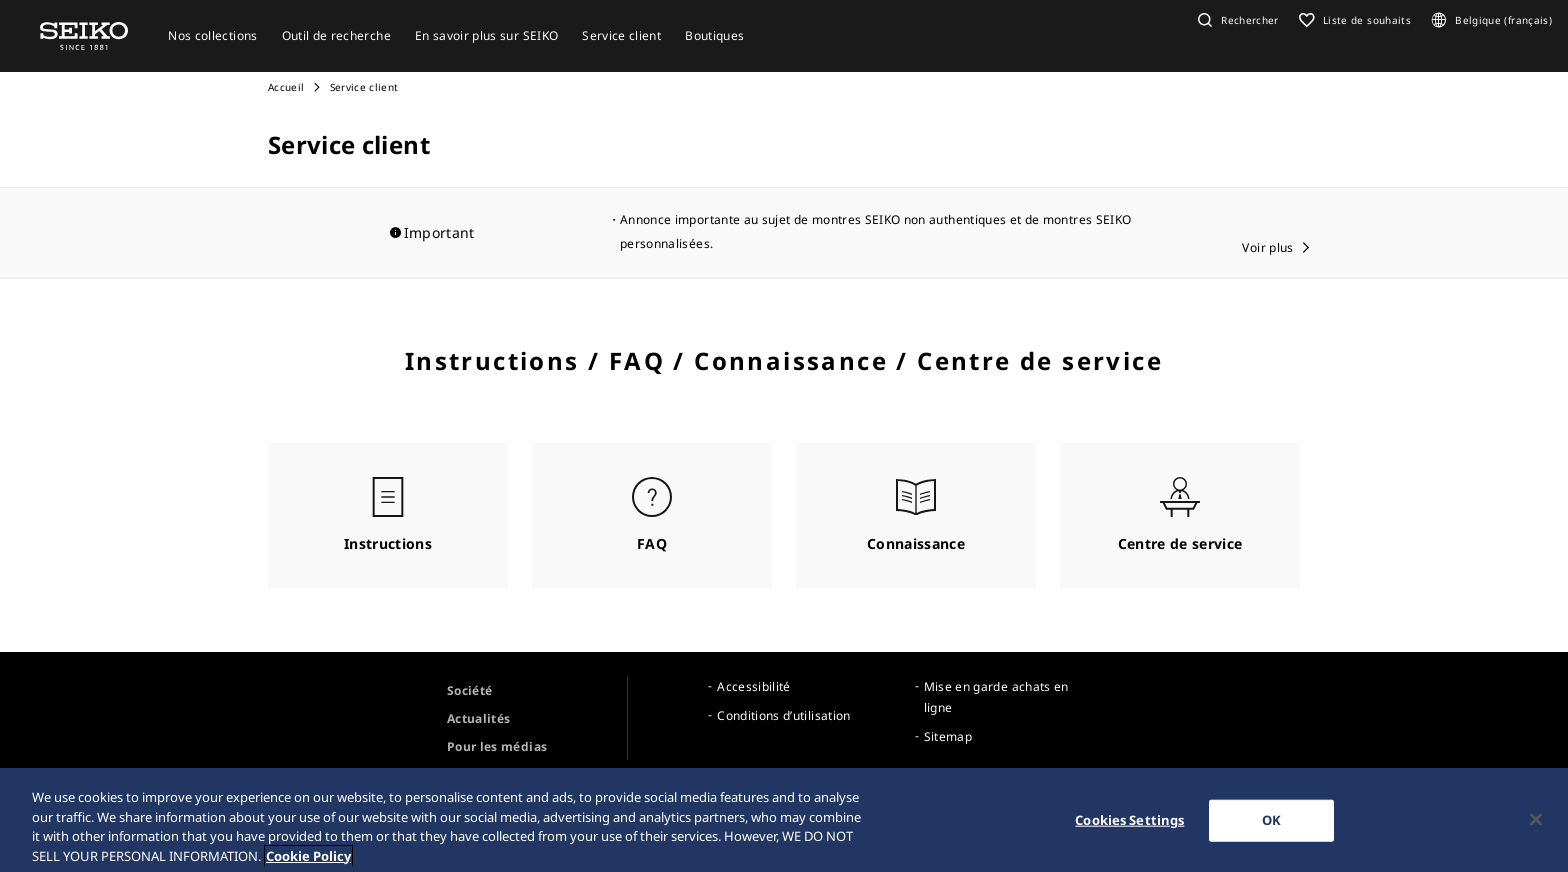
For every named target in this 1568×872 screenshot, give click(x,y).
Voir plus (1267, 247)
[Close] (1536, 828)
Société (469, 690)
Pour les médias (497, 746)
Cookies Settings (1129, 828)
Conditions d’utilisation (783, 715)
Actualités (479, 718)
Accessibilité (754, 686)
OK (1271, 828)
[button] (1236, 20)
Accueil (286, 87)
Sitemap (948, 736)
